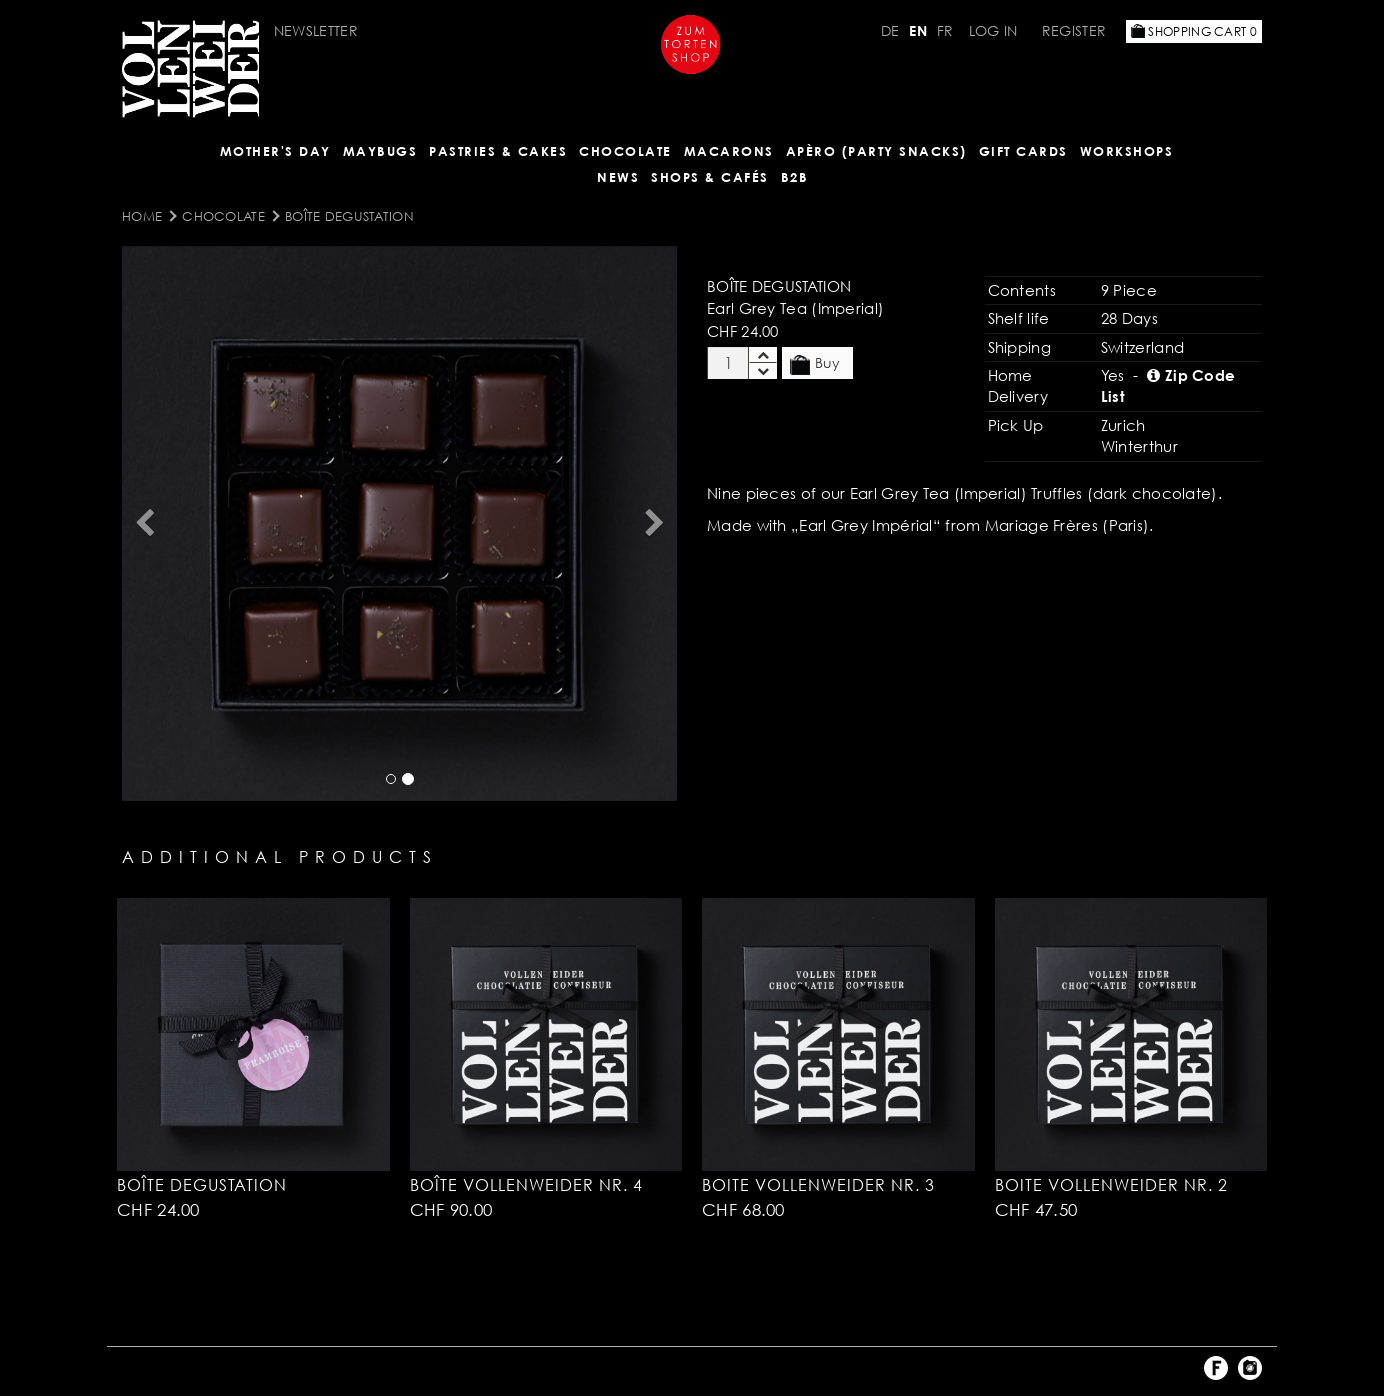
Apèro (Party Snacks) (876, 151)
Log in (993, 30)
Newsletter (316, 30)
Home (142, 216)
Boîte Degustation (349, 216)
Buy (815, 364)
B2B (795, 177)
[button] (144, 523)
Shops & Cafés (710, 177)
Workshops (1127, 151)
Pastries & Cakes (498, 151)
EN (918, 30)
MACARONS (729, 151)
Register (1074, 30)
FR (945, 30)
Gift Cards (1023, 151)
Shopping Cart (1194, 31)
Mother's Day (275, 151)
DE (890, 30)
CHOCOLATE (625, 151)
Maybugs (380, 151)
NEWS (618, 177)
